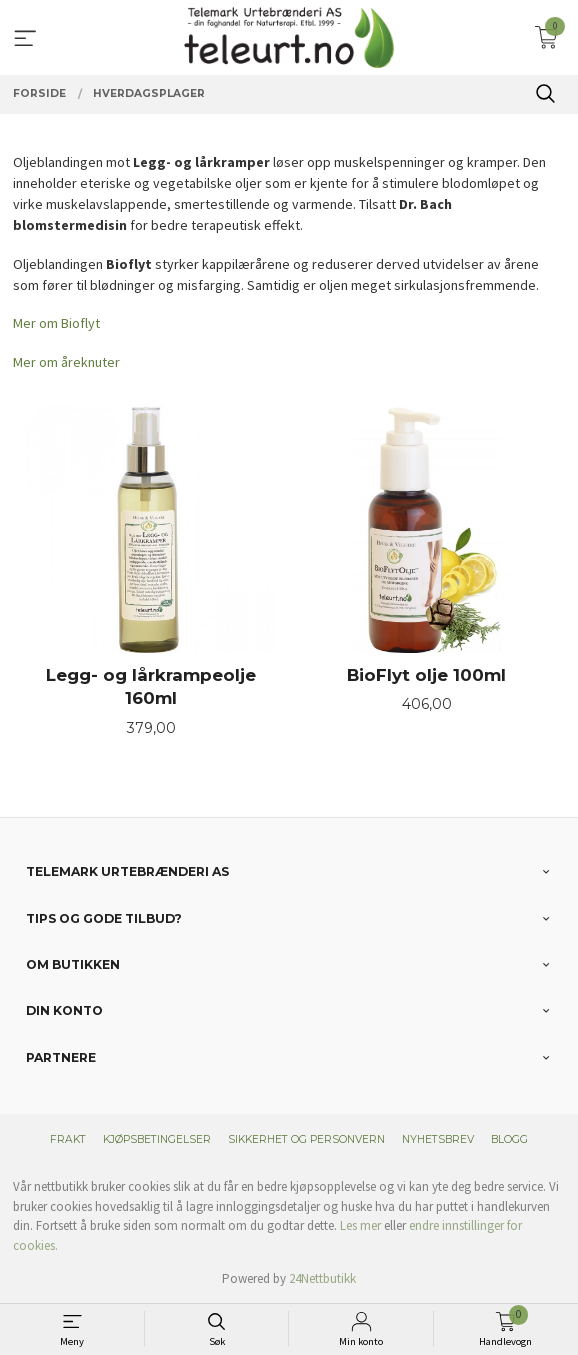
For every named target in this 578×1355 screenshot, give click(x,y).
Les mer (360, 1225)
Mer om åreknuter (66, 362)
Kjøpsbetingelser (157, 1139)
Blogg (509, 1139)
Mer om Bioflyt (56, 323)
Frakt (68, 1139)
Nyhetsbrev (438, 1139)
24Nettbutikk (322, 1278)
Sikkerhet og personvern (306, 1139)
